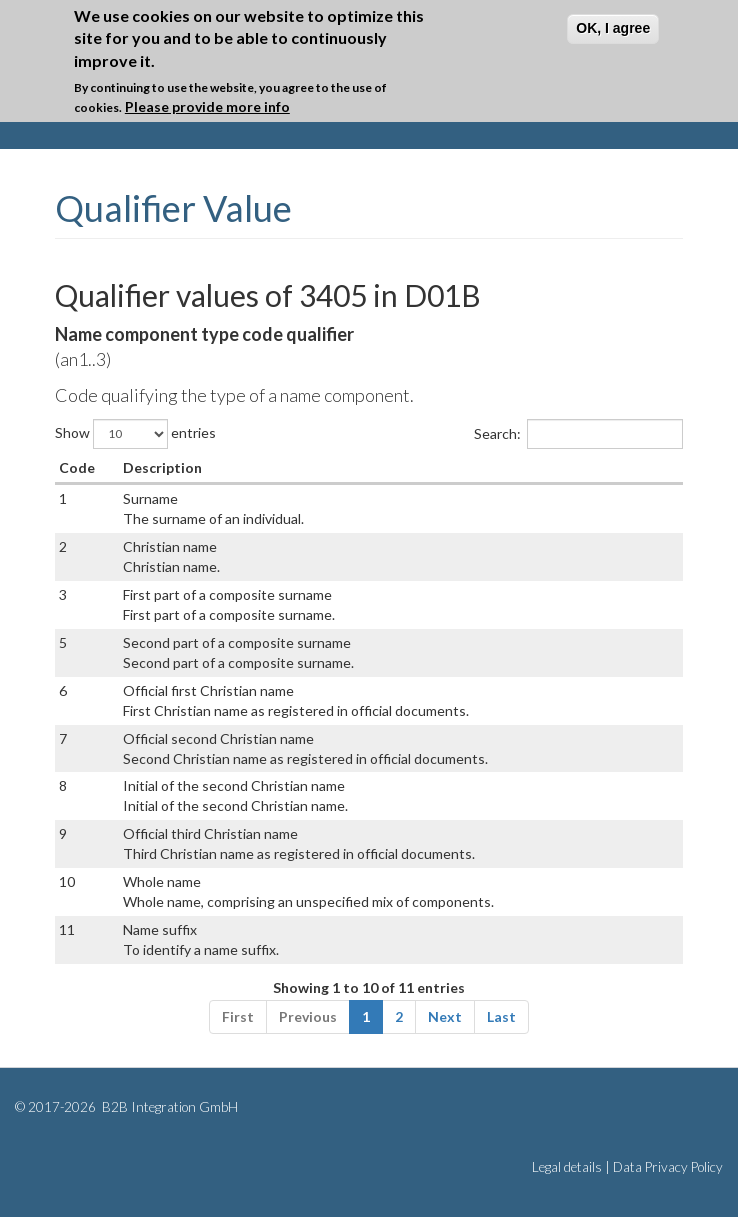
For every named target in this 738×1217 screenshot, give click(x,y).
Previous (308, 1016)
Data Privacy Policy (668, 1167)
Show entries (135, 434)
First (238, 1016)
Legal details (567, 1167)
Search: (578, 434)
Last (501, 1016)
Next (445, 1016)
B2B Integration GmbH (168, 1107)
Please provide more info (207, 105)
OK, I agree (613, 27)
